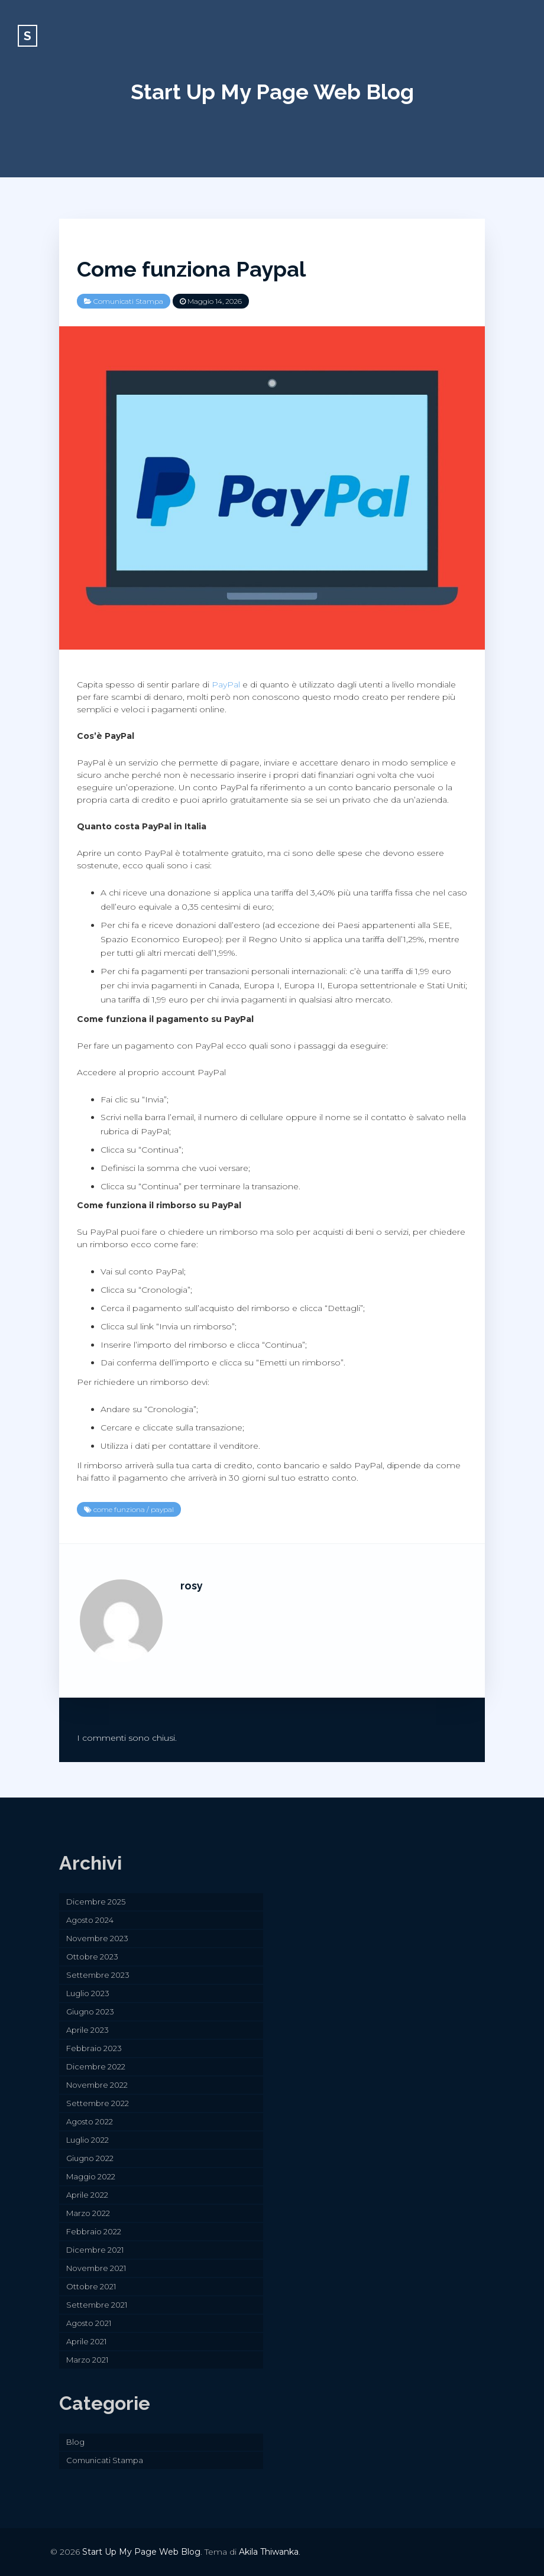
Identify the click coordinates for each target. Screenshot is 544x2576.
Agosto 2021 (88, 2323)
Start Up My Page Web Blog (272, 91)
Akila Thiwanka (269, 2551)
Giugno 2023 (90, 2011)
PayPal (226, 684)
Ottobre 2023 (92, 1956)
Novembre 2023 (97, 1938)
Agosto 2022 (89, 2121)
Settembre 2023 (97, 1975)
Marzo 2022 (88, 2213)
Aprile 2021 (86, 2341)
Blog (75, 2442)
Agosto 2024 (90, 1920)
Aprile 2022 (87, 2194)
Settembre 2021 (96, 2304)
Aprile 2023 (87, 2030)
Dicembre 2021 (95, 2249)
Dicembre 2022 (95, 2066)
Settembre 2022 (97, 2103)
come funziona (119, 1509)
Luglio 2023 (87, 1993)
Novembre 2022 (97, 2085)
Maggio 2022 (90, 2176)
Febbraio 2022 (93, 2231)
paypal (162, 1509)
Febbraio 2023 (94, 2048)
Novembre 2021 (96, 2268)
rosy (191, 1585)
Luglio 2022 (87, 2139)
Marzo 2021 (87, 2359)
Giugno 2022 (90, 2158)
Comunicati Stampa (128, 301)
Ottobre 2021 (91, 2286)
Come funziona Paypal (191, 269)
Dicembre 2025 (95, 1901)
